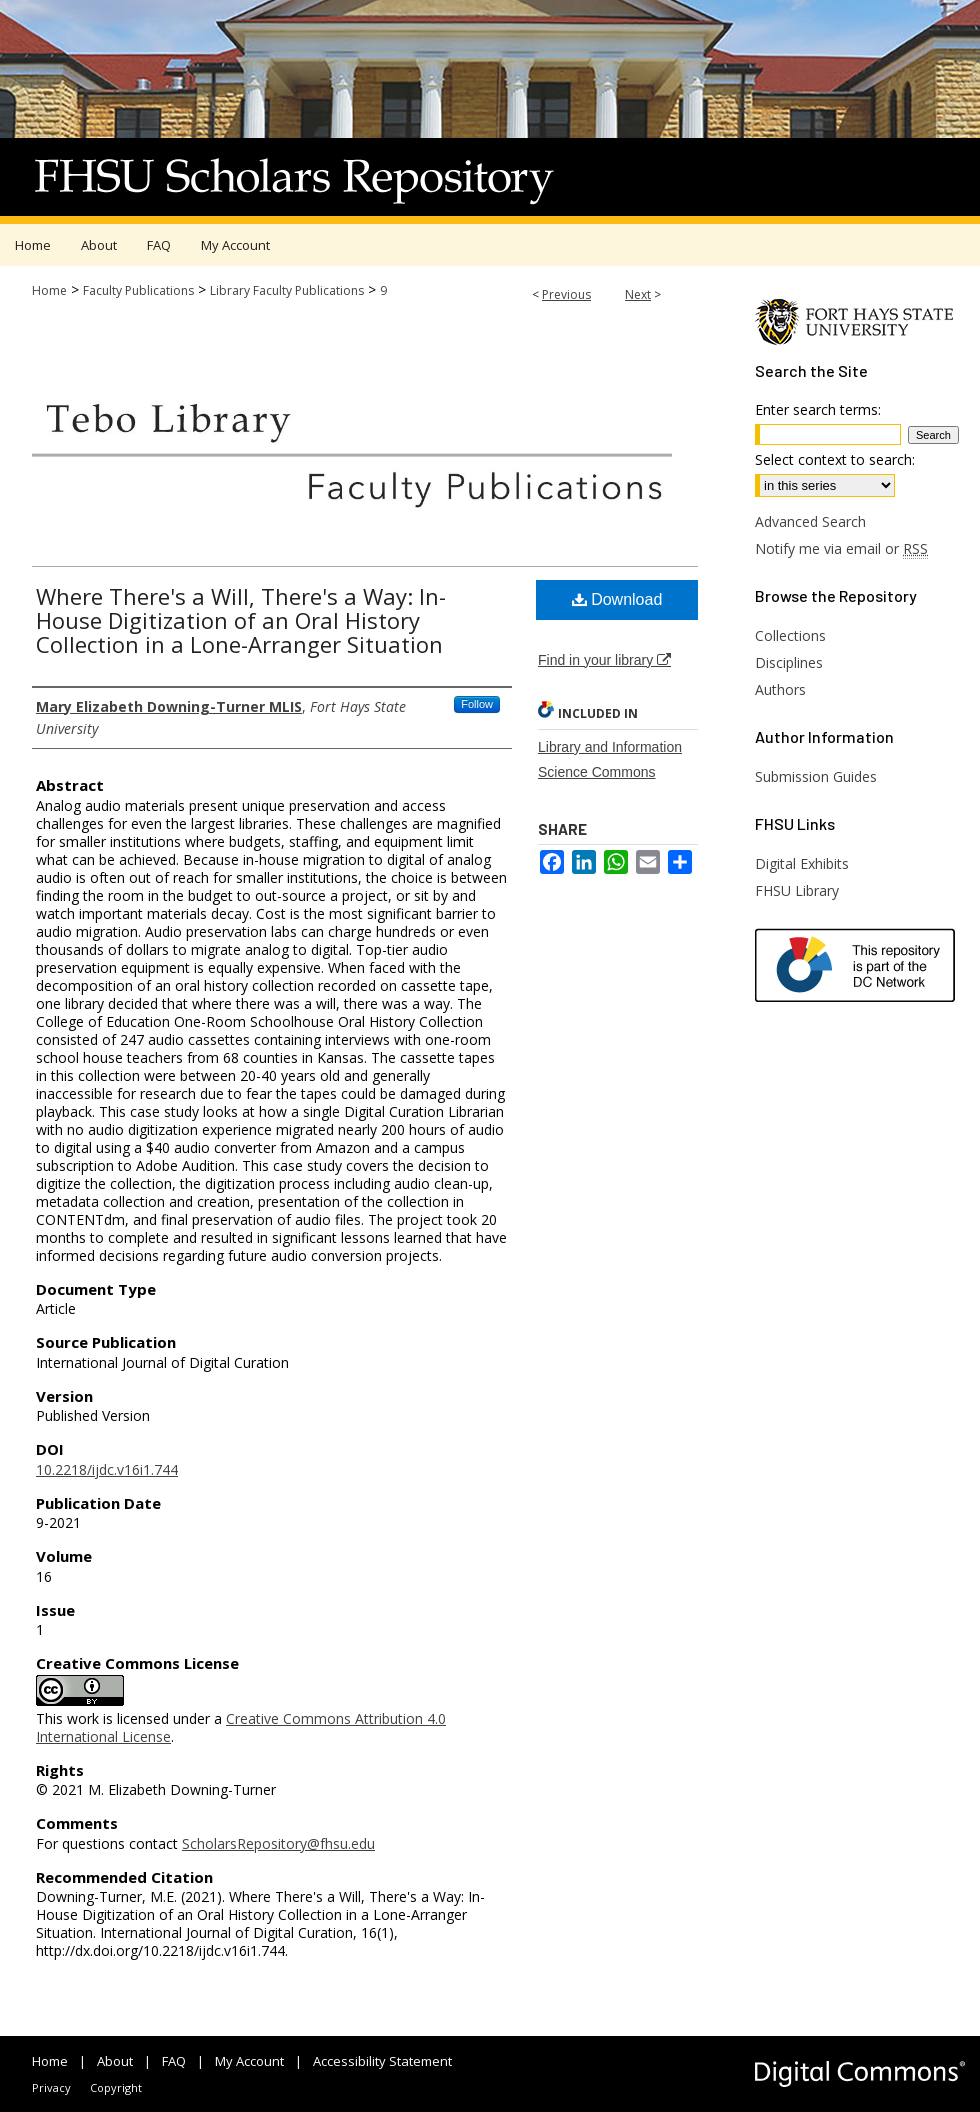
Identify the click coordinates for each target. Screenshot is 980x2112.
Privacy (51, 2087)
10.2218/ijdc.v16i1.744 (107, 1469)
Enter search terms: (818, 409)
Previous (566, 294)
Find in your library (604, 660)
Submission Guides (816, 776)
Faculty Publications (138, 290)
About (115, 2061)
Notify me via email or (841, 548)
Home (49, 290)
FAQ (174, 2061)
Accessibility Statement (382, 2061)
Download (617, 599)
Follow (477, 704)
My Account (249, 2061)
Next (638, 294)
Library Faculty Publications (287, 290)
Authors (780, 689)
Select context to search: (835, 459)
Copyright (116, 2087)
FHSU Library (797, 890)
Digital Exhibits (802, 863)
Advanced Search (810, 521)
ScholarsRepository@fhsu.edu (278, 1843)
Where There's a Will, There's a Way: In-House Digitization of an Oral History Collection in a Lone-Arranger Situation (241, 620)
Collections (790, 635)
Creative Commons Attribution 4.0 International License (241, 1727)
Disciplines (789, 662)
